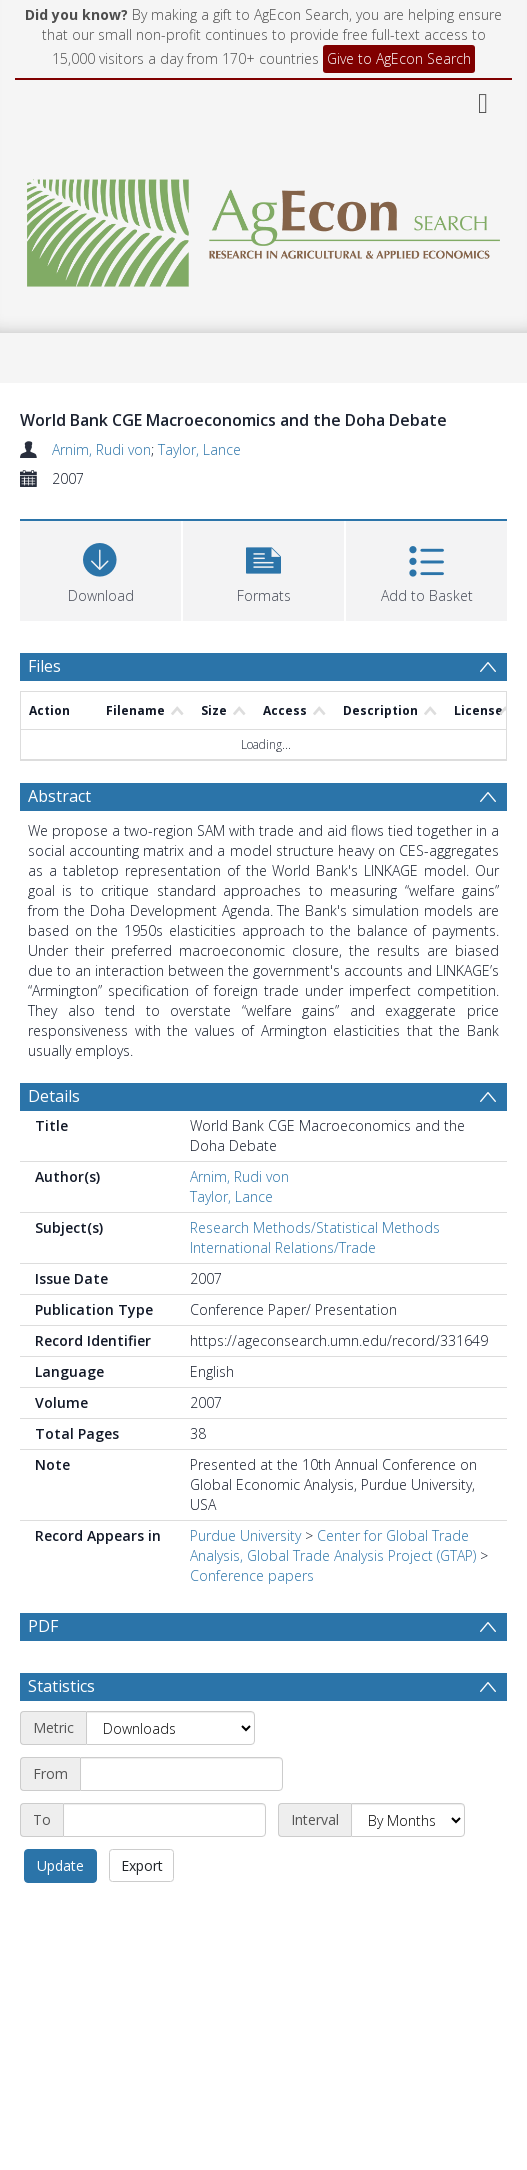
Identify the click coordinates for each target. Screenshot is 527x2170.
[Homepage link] (263, 227)
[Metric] (170, 1728)
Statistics (61, 1686)
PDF (43, 1626)
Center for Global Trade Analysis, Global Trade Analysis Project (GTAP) (333, 1545)
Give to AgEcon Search (399, 58)
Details (54, 1096)
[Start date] (181, 1774)
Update (60, 1865)
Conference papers (252, 1575)
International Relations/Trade (283, 1247)
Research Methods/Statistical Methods (315, 1227)
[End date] (164, 1820)
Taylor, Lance (199, 449)
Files (44, 666)
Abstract (59, 796)
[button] (263, 568)
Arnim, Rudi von (101, 449)
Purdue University (245, 1535)
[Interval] (408, 1820)
